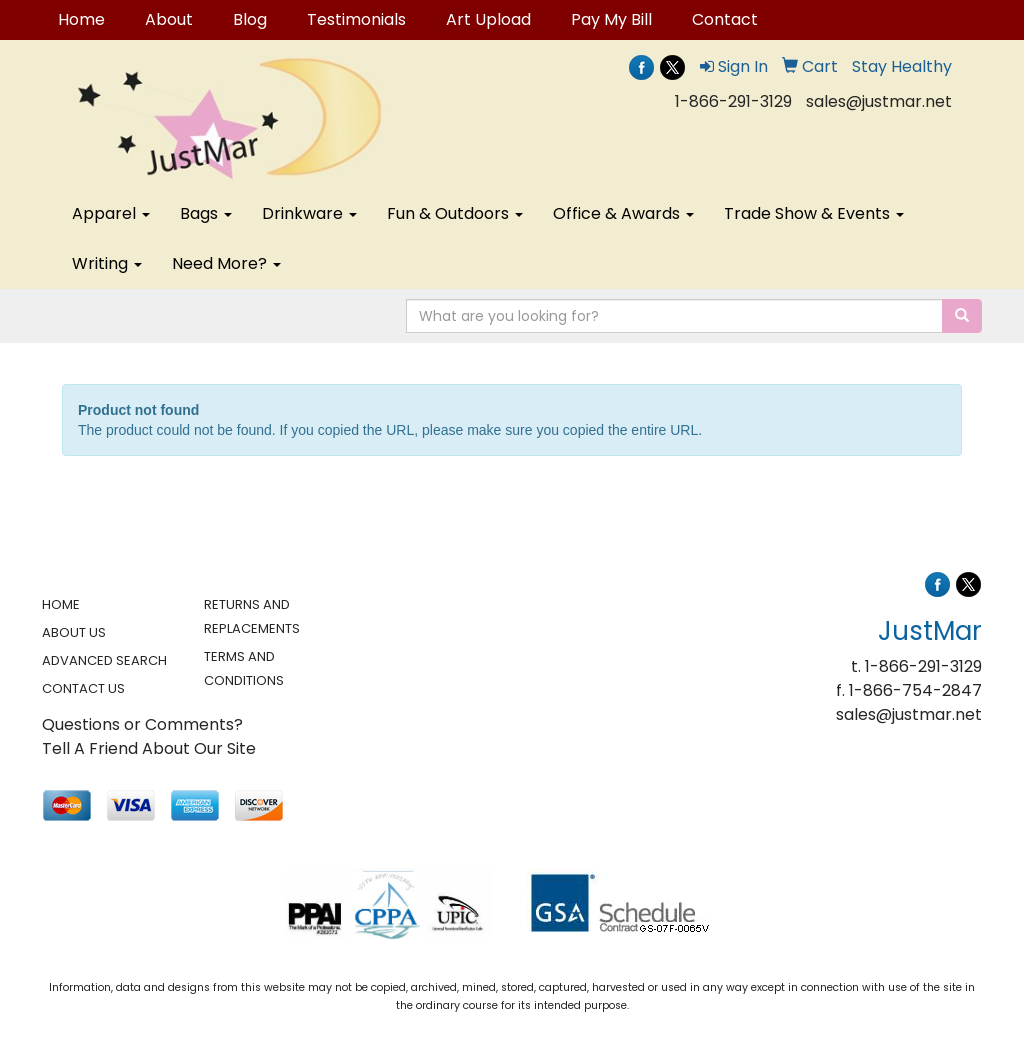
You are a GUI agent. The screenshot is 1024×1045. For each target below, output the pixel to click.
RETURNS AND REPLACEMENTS (252, 616)
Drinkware (309, 213)
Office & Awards (623, 213)
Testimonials (356, 19)
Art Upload (488, 19)
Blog (250, 19)
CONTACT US (83, 688)
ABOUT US (74, 632)
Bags (206, 213)
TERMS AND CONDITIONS (244, 668)
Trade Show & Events (814, 213)
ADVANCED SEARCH (104, 660)
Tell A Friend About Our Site (149, 748)
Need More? (226, 263)
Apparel (111, 213)
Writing (107, 263)
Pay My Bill (611, 19)
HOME (61, 604)
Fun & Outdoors (455, 213)
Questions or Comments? (142, 724)
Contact (725, 19)
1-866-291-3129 (733, 101)
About (169, 19)
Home (81, 19)
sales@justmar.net (879, 101)
